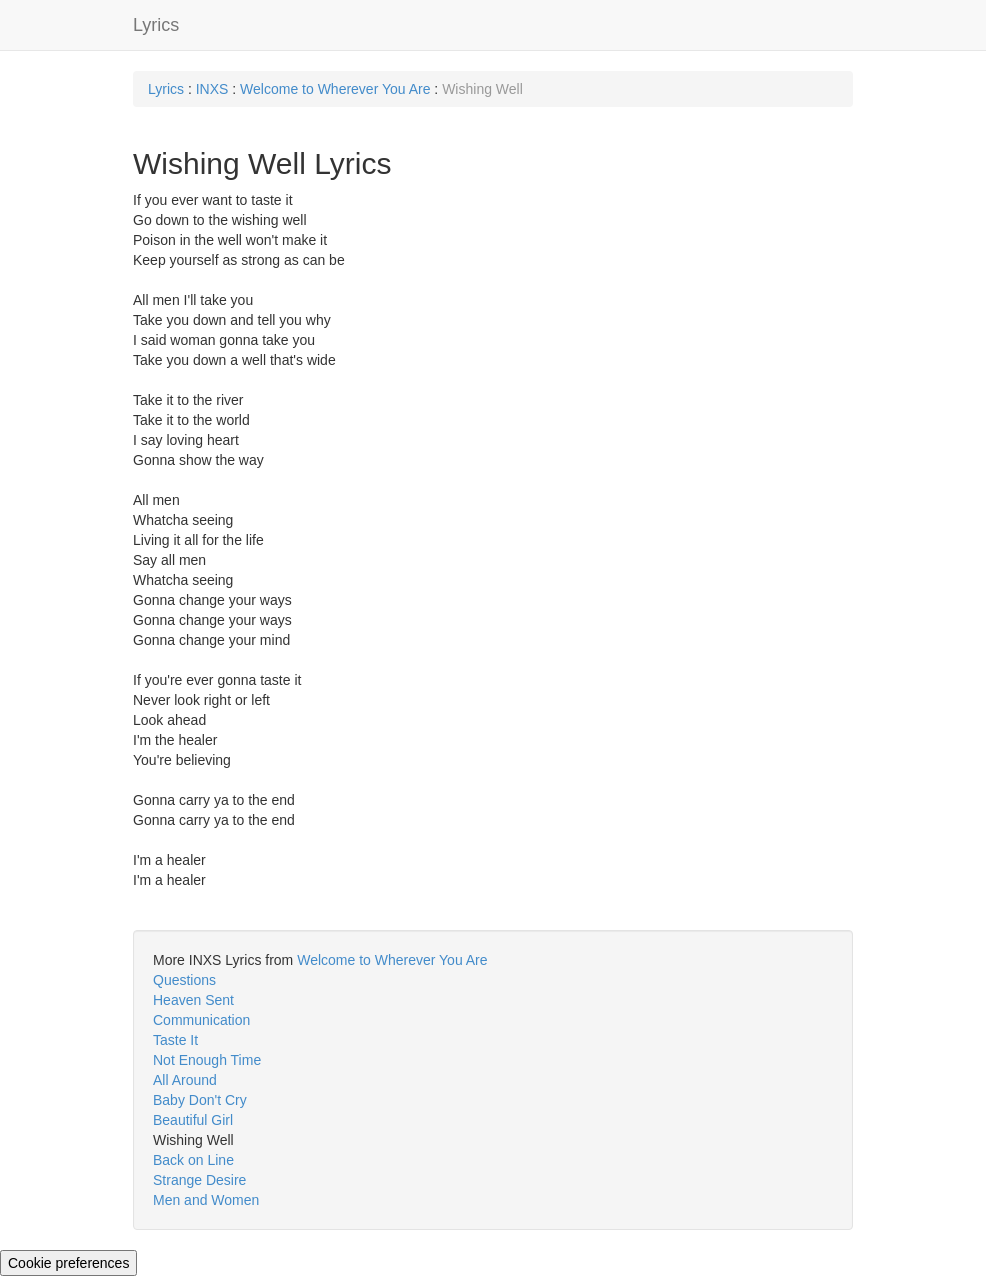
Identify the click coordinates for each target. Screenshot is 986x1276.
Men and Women (206, 1200)
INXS (212, 89)
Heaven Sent (193, 1000)
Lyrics (156, 25)
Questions (184, 980)
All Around (185, 1080)
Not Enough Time (207, 1060)
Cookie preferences (68, 1263)
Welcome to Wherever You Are (335, 89)
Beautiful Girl (193, 1120)
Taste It (175, 1040)
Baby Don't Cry (200, 1100)
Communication (201, 1020)
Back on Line (193, 1160)
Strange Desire (199, 1180)
